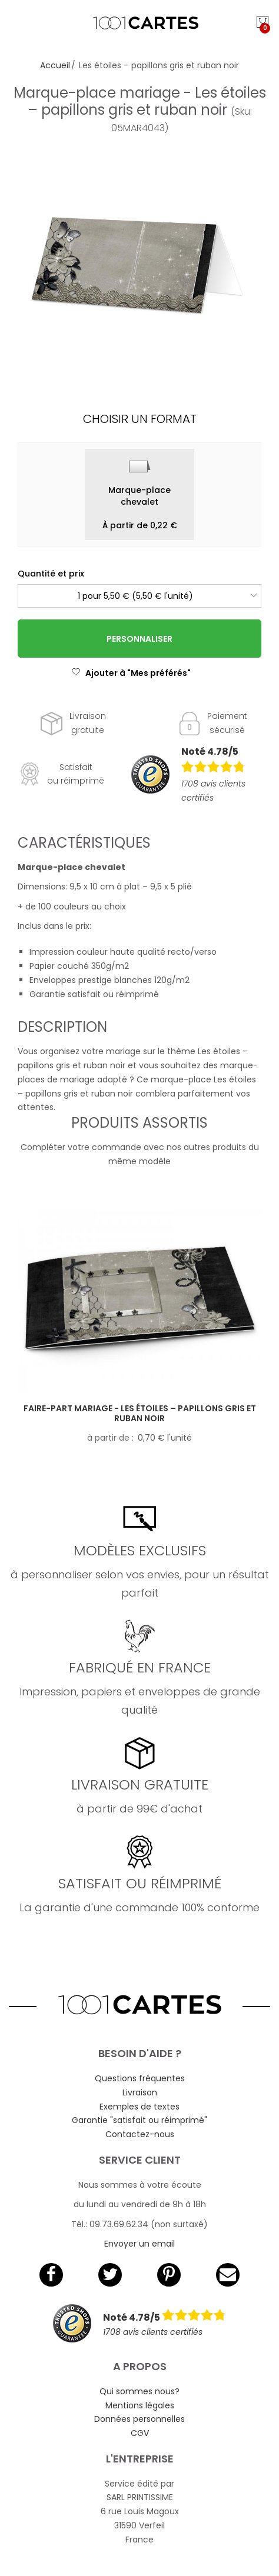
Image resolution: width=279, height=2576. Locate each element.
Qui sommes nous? (139, 2391)
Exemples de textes (139, 2106)
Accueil (55, 65)
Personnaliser (139, 639)
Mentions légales (139, 2405)
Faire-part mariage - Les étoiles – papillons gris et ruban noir (140, 1413)
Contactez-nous (139, 2134)
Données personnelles (139, 2419)
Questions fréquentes (140, 2078)
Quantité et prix (51, 573)
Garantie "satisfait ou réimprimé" (139, 2120)
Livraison (139, 2092)
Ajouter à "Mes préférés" (131, 673)
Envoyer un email (139, 2244)
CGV (140, 2433)
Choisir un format (140, 419)
